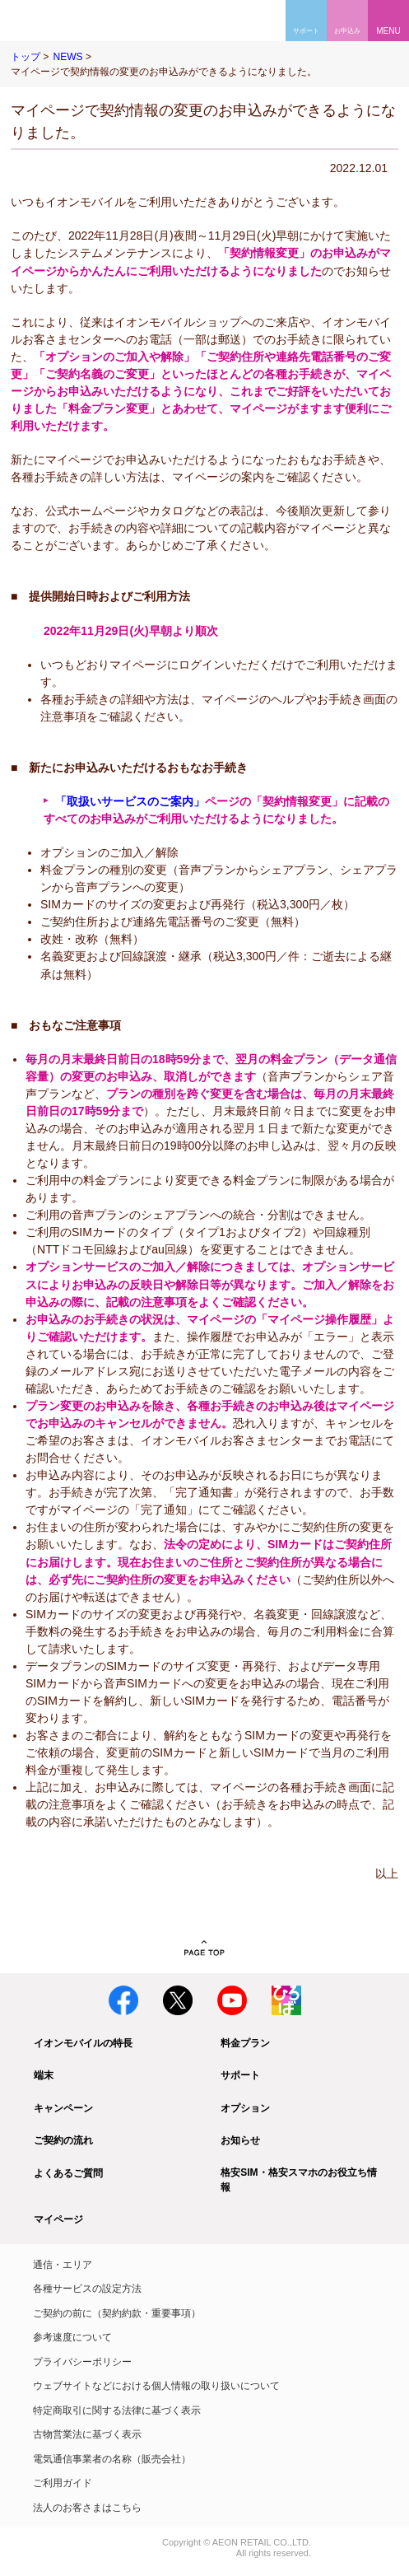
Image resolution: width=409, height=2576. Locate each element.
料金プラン (245, 2043)
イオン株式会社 (31, 2543)
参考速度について (72, 2337)
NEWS (67, 57)
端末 (43, 2075)
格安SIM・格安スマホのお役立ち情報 (298, 2180)
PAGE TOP (204, 1948)
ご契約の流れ (63, 2140)
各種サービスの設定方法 (87, 2288)
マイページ (58, 2219)
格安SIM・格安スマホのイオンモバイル (63, 20)
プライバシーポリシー (82, 2362)
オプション (245, 2108)
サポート (240, 2075)
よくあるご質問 (68, 2173)
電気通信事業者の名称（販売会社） (112, 2459)
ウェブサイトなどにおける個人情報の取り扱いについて (156, 2386)
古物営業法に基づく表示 (87, 2434)
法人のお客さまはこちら (87, 2507)
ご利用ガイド (62, 2483)
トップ (25, 57)
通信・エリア (62, 2264)
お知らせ (240, 2140)
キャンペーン (63, 2108)
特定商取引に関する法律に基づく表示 (117, 2410)
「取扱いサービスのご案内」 (130, 801)
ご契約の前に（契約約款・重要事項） (117, 2313)
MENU (388, 30)
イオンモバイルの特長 (83, 2043)
